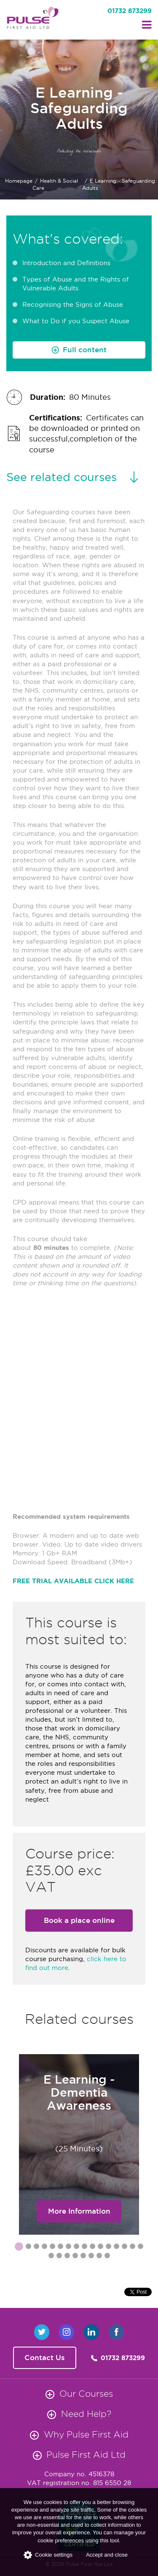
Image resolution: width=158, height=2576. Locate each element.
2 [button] (28, 2248)
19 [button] (67, 2257)
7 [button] (68, 2248)
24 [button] (107, 2257)
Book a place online (79, 1920)
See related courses (61, 477)
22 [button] (91, 2257)
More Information (79, 2211)
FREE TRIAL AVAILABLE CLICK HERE (73, 1580)
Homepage (18, 180)
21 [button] (83, 2257)
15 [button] (132, 2248)
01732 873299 (129, 10)
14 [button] (124, 2248)
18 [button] (59, 2257)
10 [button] (92, 2248)
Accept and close (107, 2555)
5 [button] (52, 2248)
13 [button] (116, 2248)
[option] (79, 2144)
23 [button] (99, 2257)
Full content (85, 350)
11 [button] (100, 2248)
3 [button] (36, 2248)
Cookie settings (48, 2555)
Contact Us (44, 2357)
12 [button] (108, 2248)
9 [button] (84, 2248)
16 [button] (140, 2248)
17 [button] (51, 2257)
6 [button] (60, 2248)
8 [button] (76, 2248)
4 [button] (44, 2248)
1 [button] (17, 2246)
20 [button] (75, 2257)
